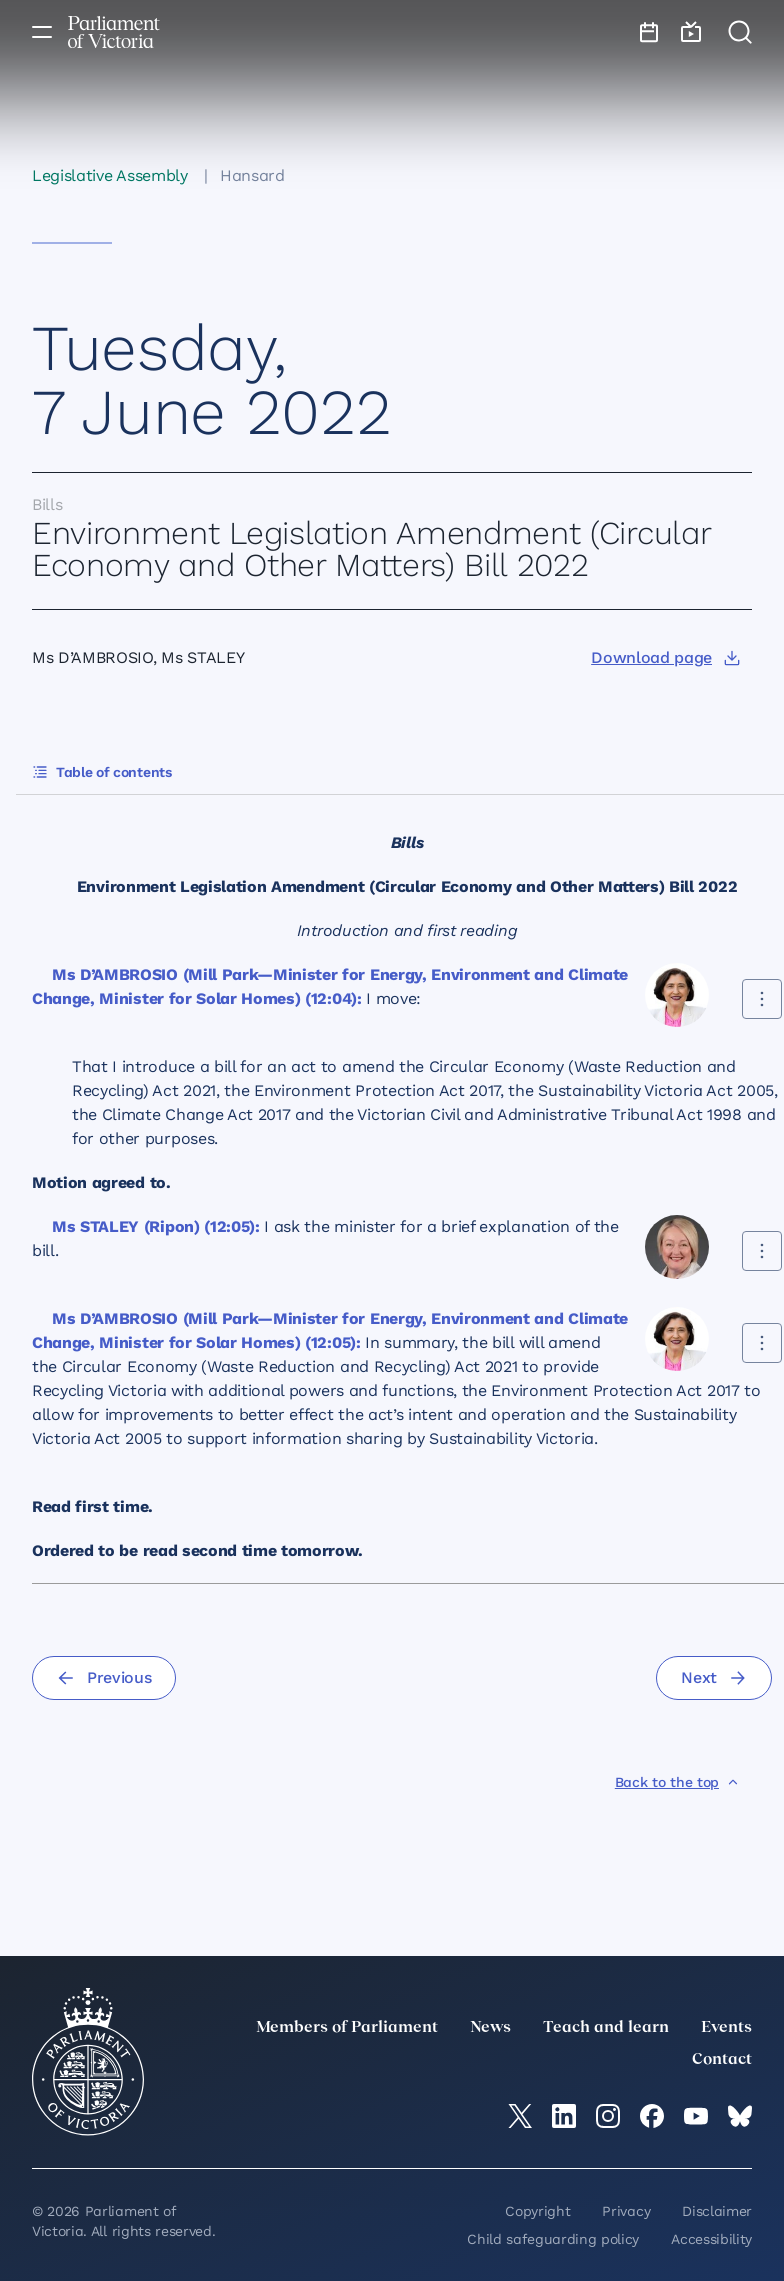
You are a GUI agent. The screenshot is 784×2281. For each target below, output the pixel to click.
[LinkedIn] (564, 2116)
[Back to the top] (677, 1782)
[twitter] (520, 2116)
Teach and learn (606, 2028)
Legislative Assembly (110, 175)
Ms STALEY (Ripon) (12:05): (156, 1226)
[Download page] (665, 658)
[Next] (714, 1678)
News (490, 2028)
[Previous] (104, 1678)
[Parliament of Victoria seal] (88, 2062)
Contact (722, 2060)
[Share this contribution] (762, 999)
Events (726, 2028)
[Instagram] (608, 2116)
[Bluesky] (740, 2116)
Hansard (252, 175)
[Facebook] (652, 2116)
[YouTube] (696, 2116)
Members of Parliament (347, 2028)
